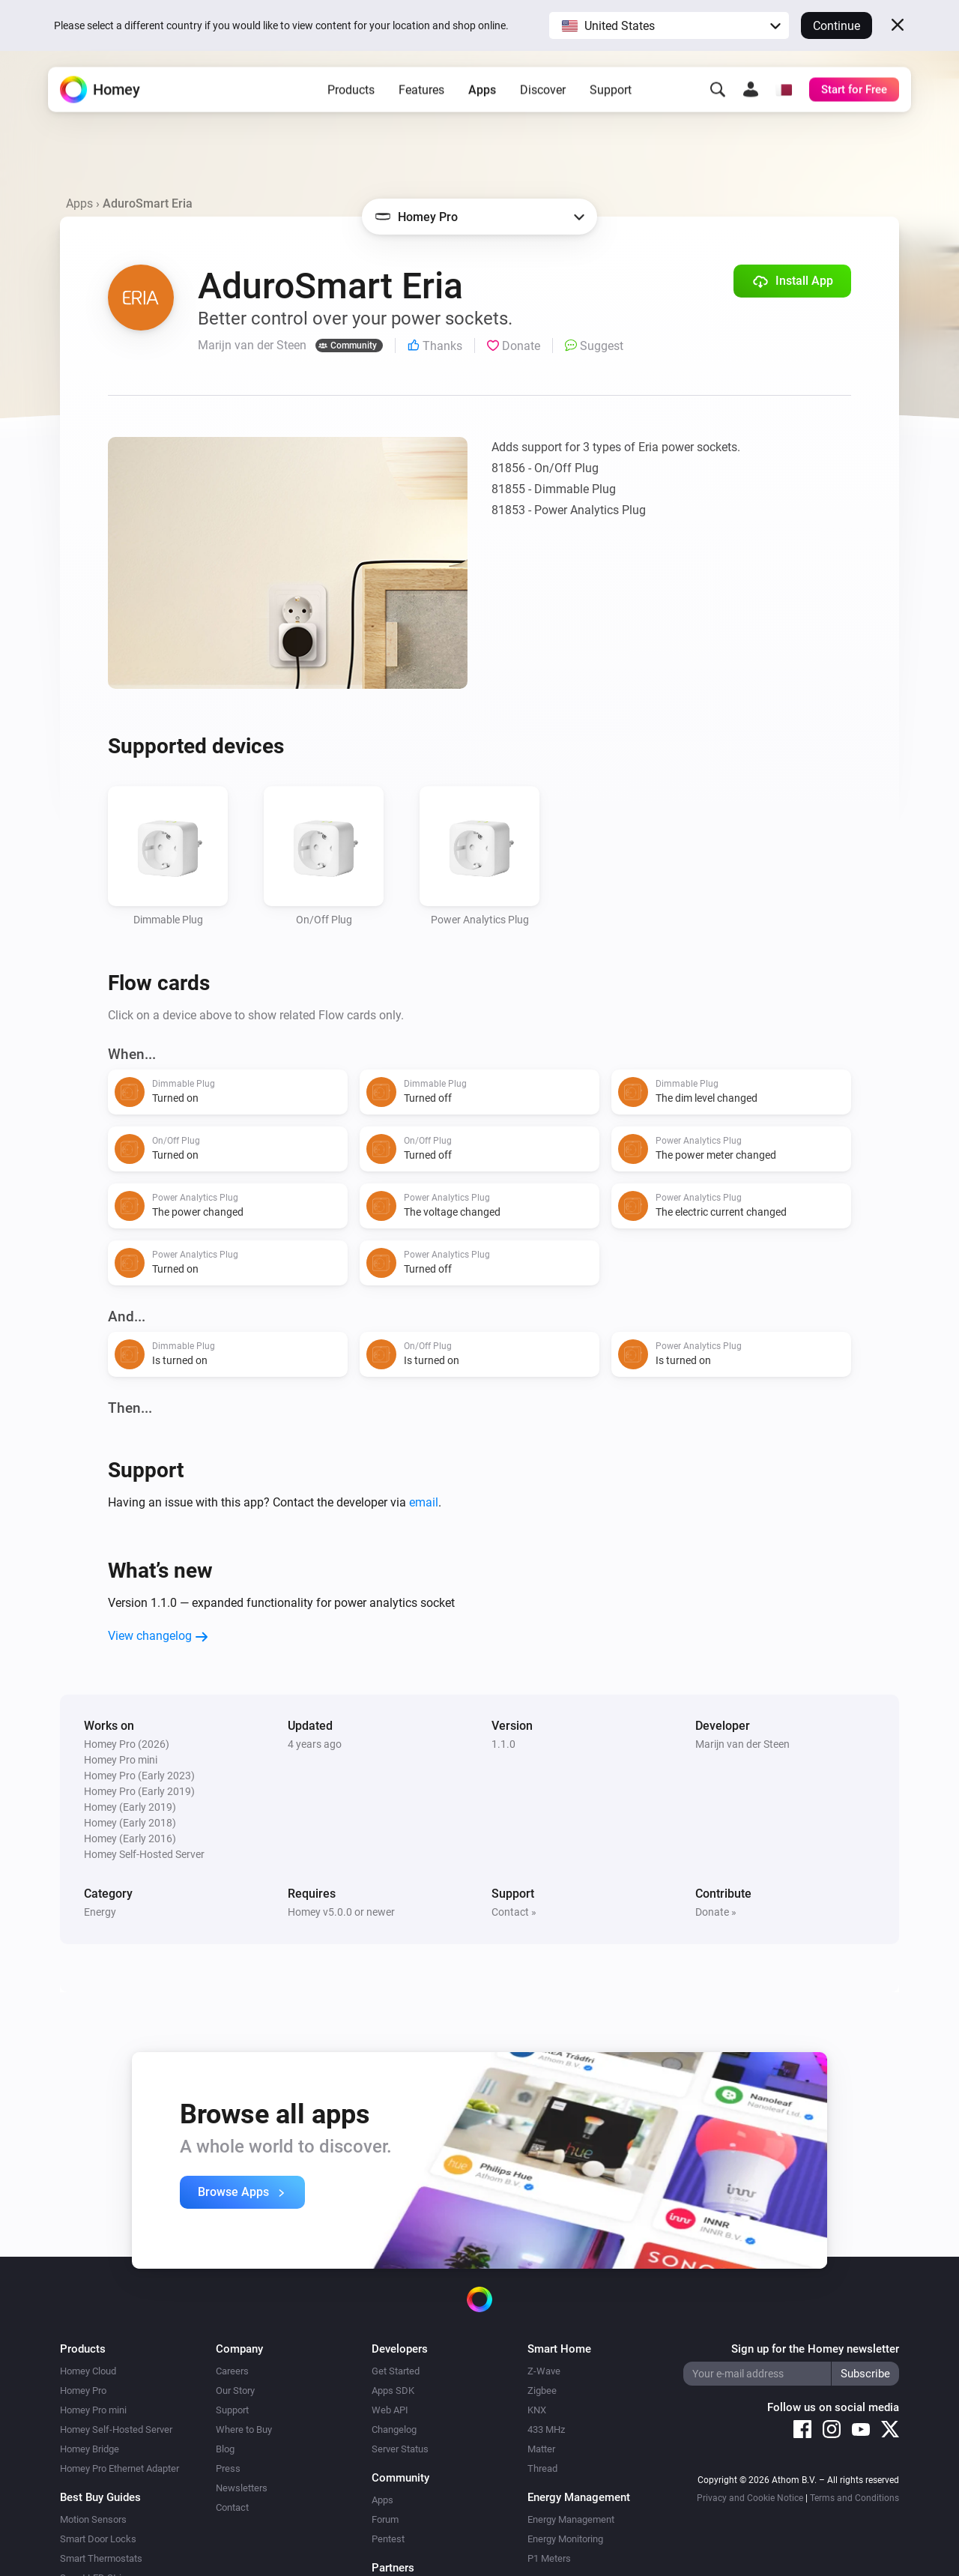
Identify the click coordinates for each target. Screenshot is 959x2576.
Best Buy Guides (100, 2497)
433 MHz (546, 2429)
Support (611, 98)
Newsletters (241, 2488)
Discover (543, 98)
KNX (536, 2410)
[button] (669, 25)
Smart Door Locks (98, 2539)
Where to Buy (244, 2429)
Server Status (400, 2449)
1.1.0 (503, 1744)
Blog (225, 2449)
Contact (232, 2507)
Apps (482, 98)
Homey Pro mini (93, 2410)
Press (228, 2468)
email (423, 1502)
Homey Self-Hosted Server (116, 2429)
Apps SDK (393, 2390)
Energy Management (570, 2519)
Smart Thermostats (101, 2558)
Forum (385, 2519)
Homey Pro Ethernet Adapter (119, 2468)
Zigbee (542, 2390)
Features (421, 98)
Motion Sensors (93, 2519)
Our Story (235, 2390)
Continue (836, 26)
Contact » (513, 1912)
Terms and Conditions (854, 2498)
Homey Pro (83, 2390)
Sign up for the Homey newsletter (815, 2349)
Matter (541, 2449)
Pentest (388, 2539)
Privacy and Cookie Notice (750, 2498)
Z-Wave (543, 2371)
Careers (232, 2371)
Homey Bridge (89, 2449)
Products (351, 98)
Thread (542, 2468)
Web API (390, 2410)
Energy (100, 1912)
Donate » (715, 1912)
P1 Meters (549, 2558)
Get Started (396, 2371)
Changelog (394, 2429)
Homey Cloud (88, 2371)
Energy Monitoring (565, 2539)
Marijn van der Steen (742, 1744)
